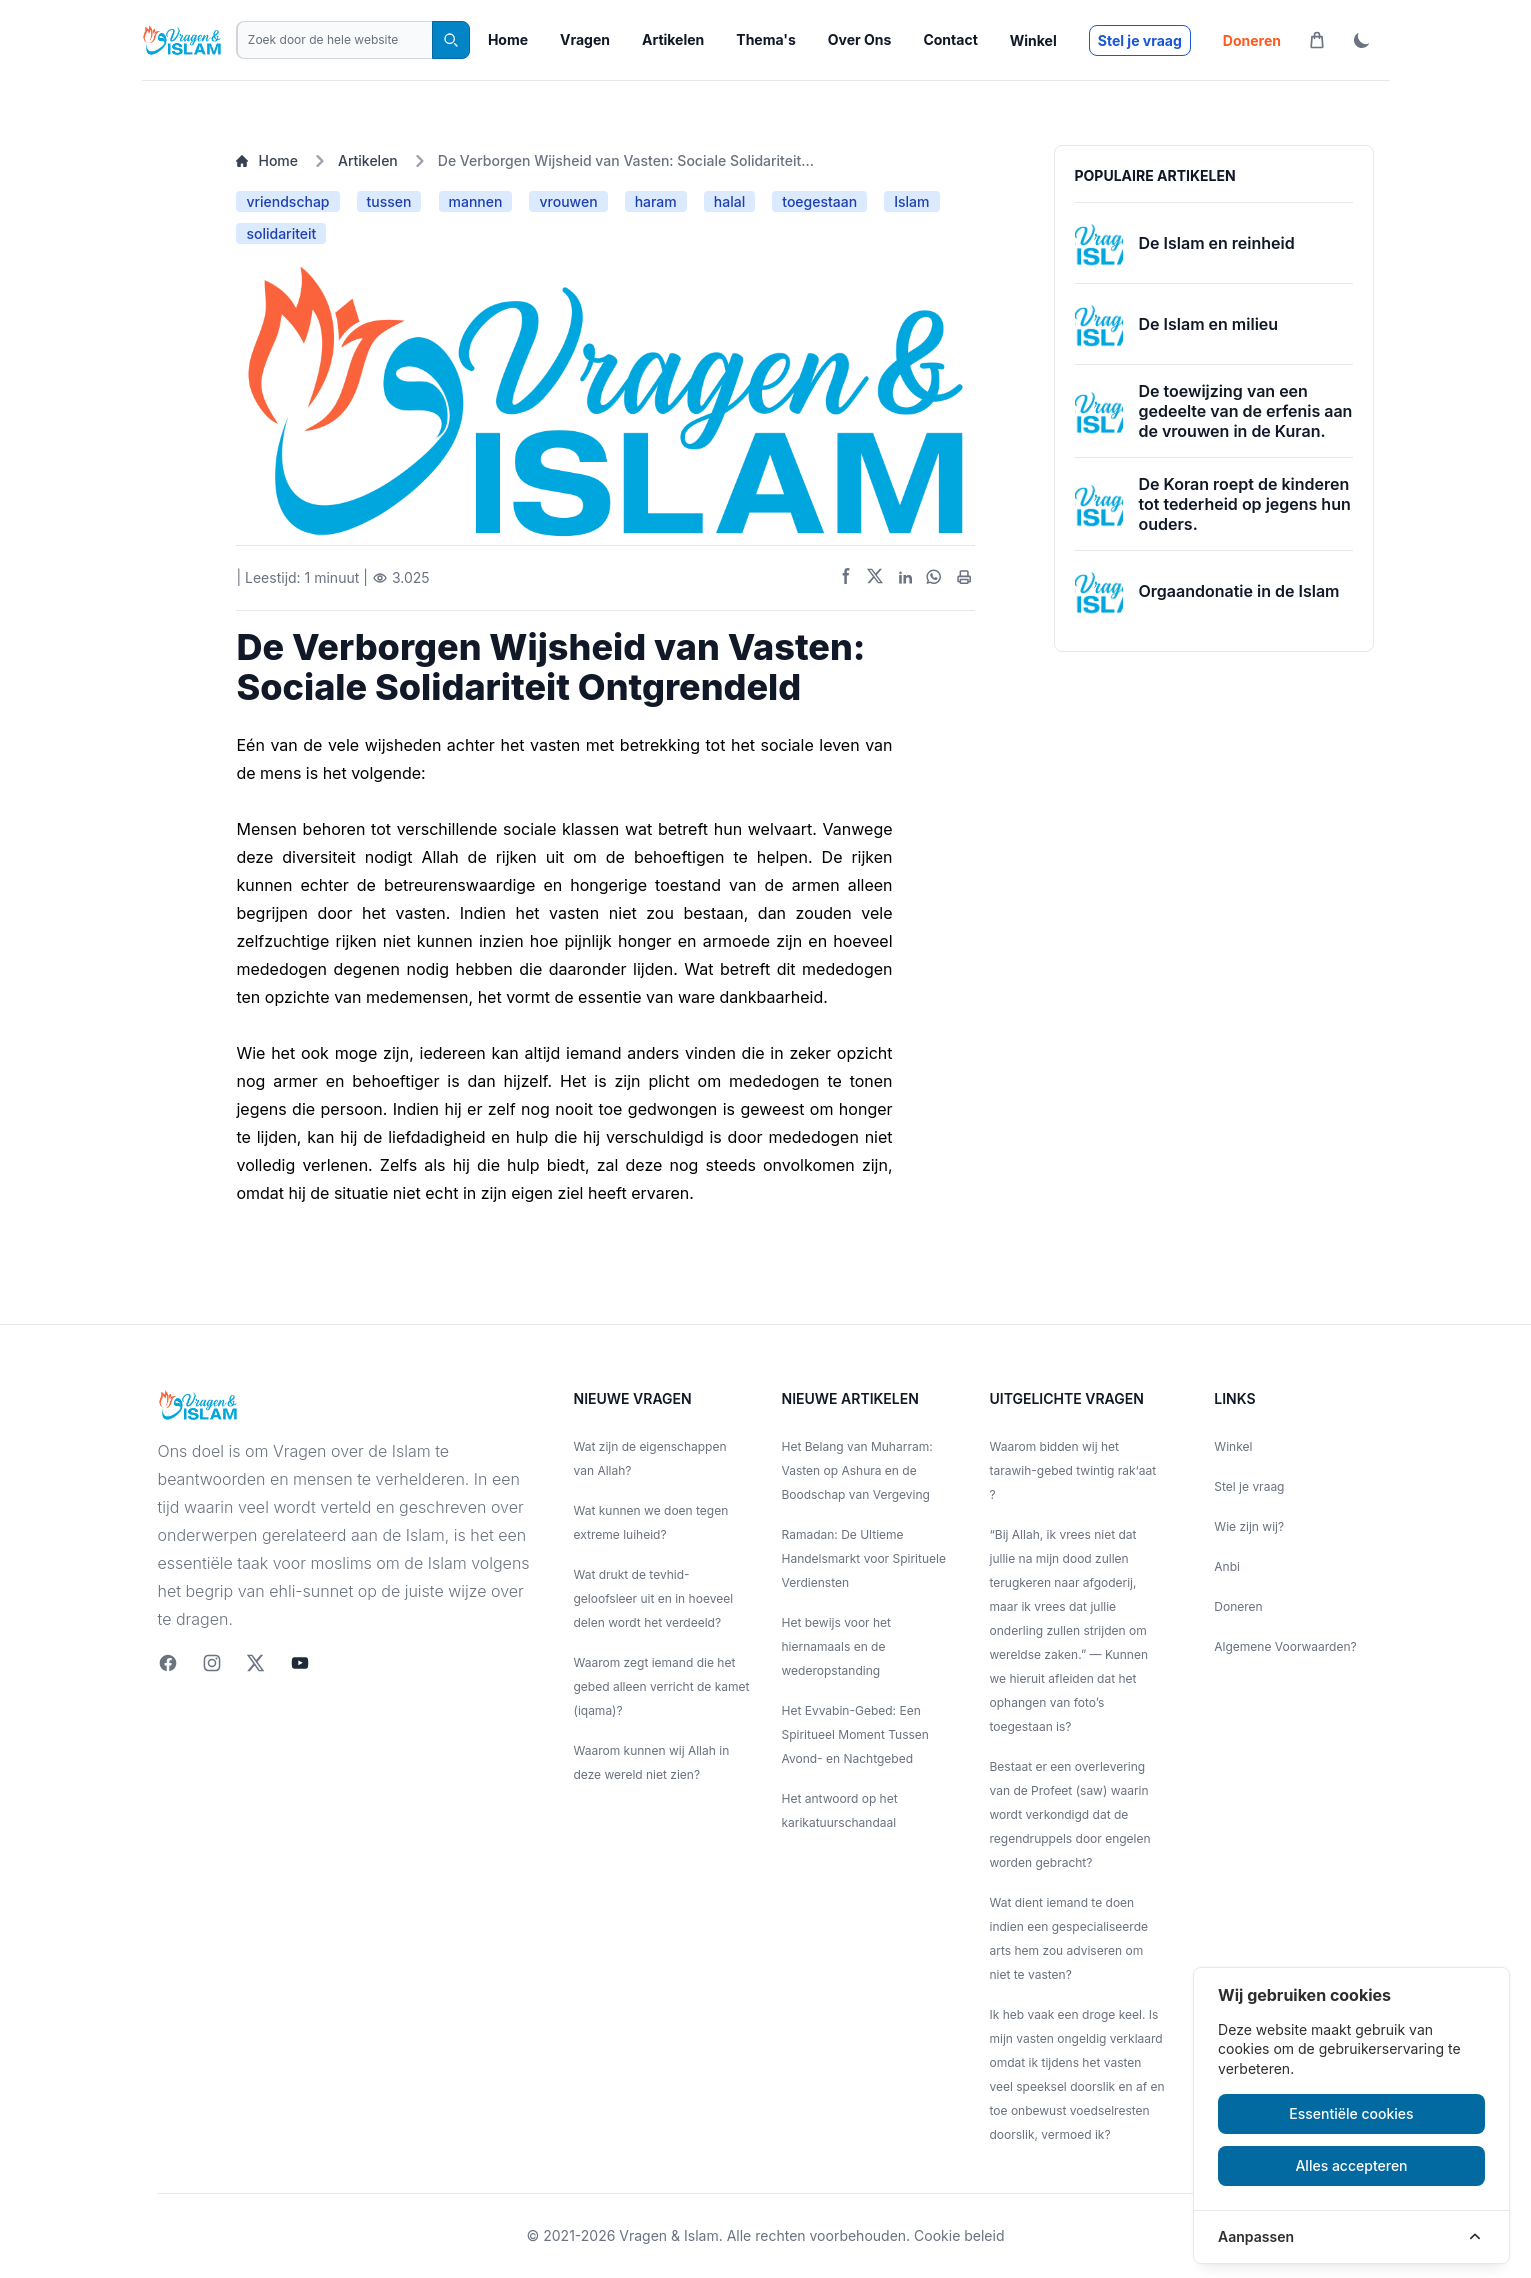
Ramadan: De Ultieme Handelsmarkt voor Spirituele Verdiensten (864, 1558)
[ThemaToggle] (1362, 40)
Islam (911, 201)
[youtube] (300, 1663)
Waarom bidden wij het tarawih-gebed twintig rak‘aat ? (1073, 1470)
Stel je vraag (1140, 40)
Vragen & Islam (668, 2235)
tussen (389, 201)
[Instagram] (212, 1663)
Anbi (1227, 1566)
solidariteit (281, 233)
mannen (476, 201)
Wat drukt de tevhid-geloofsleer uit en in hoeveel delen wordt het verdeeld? (654, 1598)
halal (729, 201)
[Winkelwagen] (1317, 40)
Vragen (585, 39)
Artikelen (673, 39)
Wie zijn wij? (1249, 1526)
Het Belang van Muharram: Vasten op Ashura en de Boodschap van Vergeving (857, 1470)
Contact (950, 39)
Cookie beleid (959, 2235)
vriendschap (287, 201)
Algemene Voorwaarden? (1285, 1646)
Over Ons (860, 39)
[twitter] (256, 1663)
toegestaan (819, 201)
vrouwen (568, 201)
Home (508, 39)
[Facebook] (168, 1663)
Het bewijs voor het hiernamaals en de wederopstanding (837, 1646)
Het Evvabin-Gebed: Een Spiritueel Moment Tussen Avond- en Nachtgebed (855, 1734)
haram (656, 201)
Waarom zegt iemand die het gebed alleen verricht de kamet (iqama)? (662, 1686)
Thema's (765, 39)
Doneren (1252, 40)
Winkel (1033, 40)
